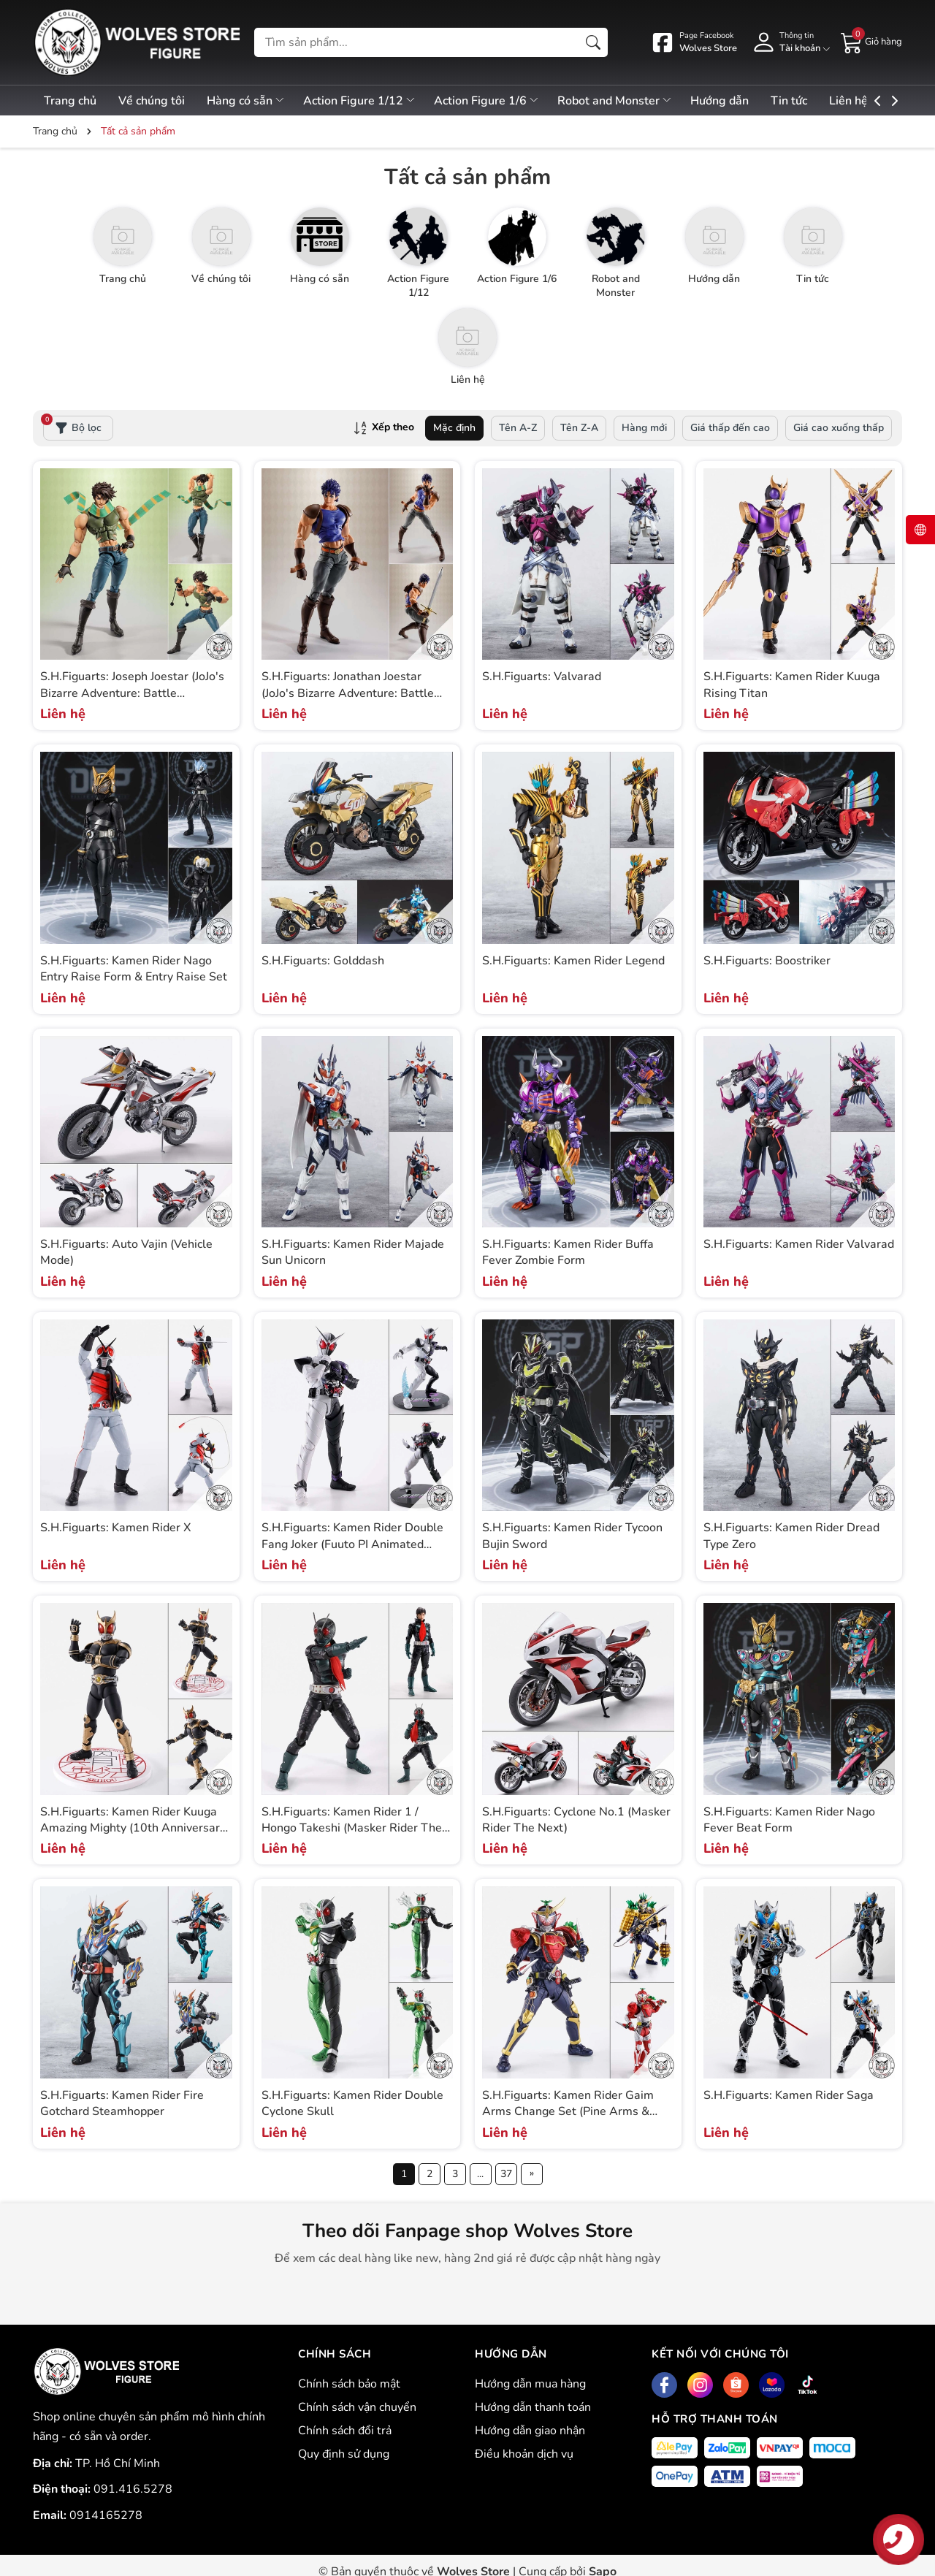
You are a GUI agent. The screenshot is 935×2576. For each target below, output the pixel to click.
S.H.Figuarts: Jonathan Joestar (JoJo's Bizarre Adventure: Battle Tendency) (348, 692)
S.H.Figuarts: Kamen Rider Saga (788, 2095)
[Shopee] (736, 2385)
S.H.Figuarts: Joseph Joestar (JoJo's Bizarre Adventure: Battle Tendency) (132, 692)
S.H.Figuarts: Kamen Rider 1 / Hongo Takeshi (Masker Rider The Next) (352, 1828)
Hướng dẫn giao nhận (530, 2431)
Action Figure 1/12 (368, 101)
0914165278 (105, 2515)
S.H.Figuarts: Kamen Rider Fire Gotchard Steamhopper (122, 2103)
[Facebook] (664, 2385)
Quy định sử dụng (343, 2454)
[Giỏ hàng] (871, 41)
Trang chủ (70, 101)
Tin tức (809, 101)
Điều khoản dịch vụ (524, 2454)
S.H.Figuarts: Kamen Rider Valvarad (798, 1244)
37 (506, 2174)
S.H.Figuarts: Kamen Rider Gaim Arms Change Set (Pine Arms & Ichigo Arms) (568, 2111)
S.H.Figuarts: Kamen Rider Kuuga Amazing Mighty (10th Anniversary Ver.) (133, 1828)
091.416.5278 (133, 2489)
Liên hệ (871, 101)
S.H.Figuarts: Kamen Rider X (115, 1528)
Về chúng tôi (154, 101)
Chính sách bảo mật (349, 2384)
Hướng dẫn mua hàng (530, 2384)
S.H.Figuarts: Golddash (323, 961)
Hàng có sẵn (252, 101)
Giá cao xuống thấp (838, 428)
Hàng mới (644, 428)
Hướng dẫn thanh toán (533, 2407)
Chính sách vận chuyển (357, 2407)
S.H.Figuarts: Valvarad (541, 676)
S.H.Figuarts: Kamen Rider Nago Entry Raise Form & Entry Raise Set (133, 969)
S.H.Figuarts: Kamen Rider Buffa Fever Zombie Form (568, 1252)
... (480, 2174)
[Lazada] (772, 2385)
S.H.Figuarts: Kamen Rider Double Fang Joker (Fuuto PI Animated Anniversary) (352, 1544)
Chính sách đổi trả (345, 2431)
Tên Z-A (579, 428)
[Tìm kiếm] (593, 42)
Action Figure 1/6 (499, 101)
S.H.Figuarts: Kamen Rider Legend (573, 961)
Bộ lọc (72, 425)
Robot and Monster (629, 101)
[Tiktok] (807, 2385)
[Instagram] (700, 2385)
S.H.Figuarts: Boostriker (767, 961)
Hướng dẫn (737, 101)
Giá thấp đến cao (730, 428)
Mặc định (454, 428)
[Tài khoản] (789, 42)
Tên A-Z (518, 428)
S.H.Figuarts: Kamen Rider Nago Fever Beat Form (789, 1820)
